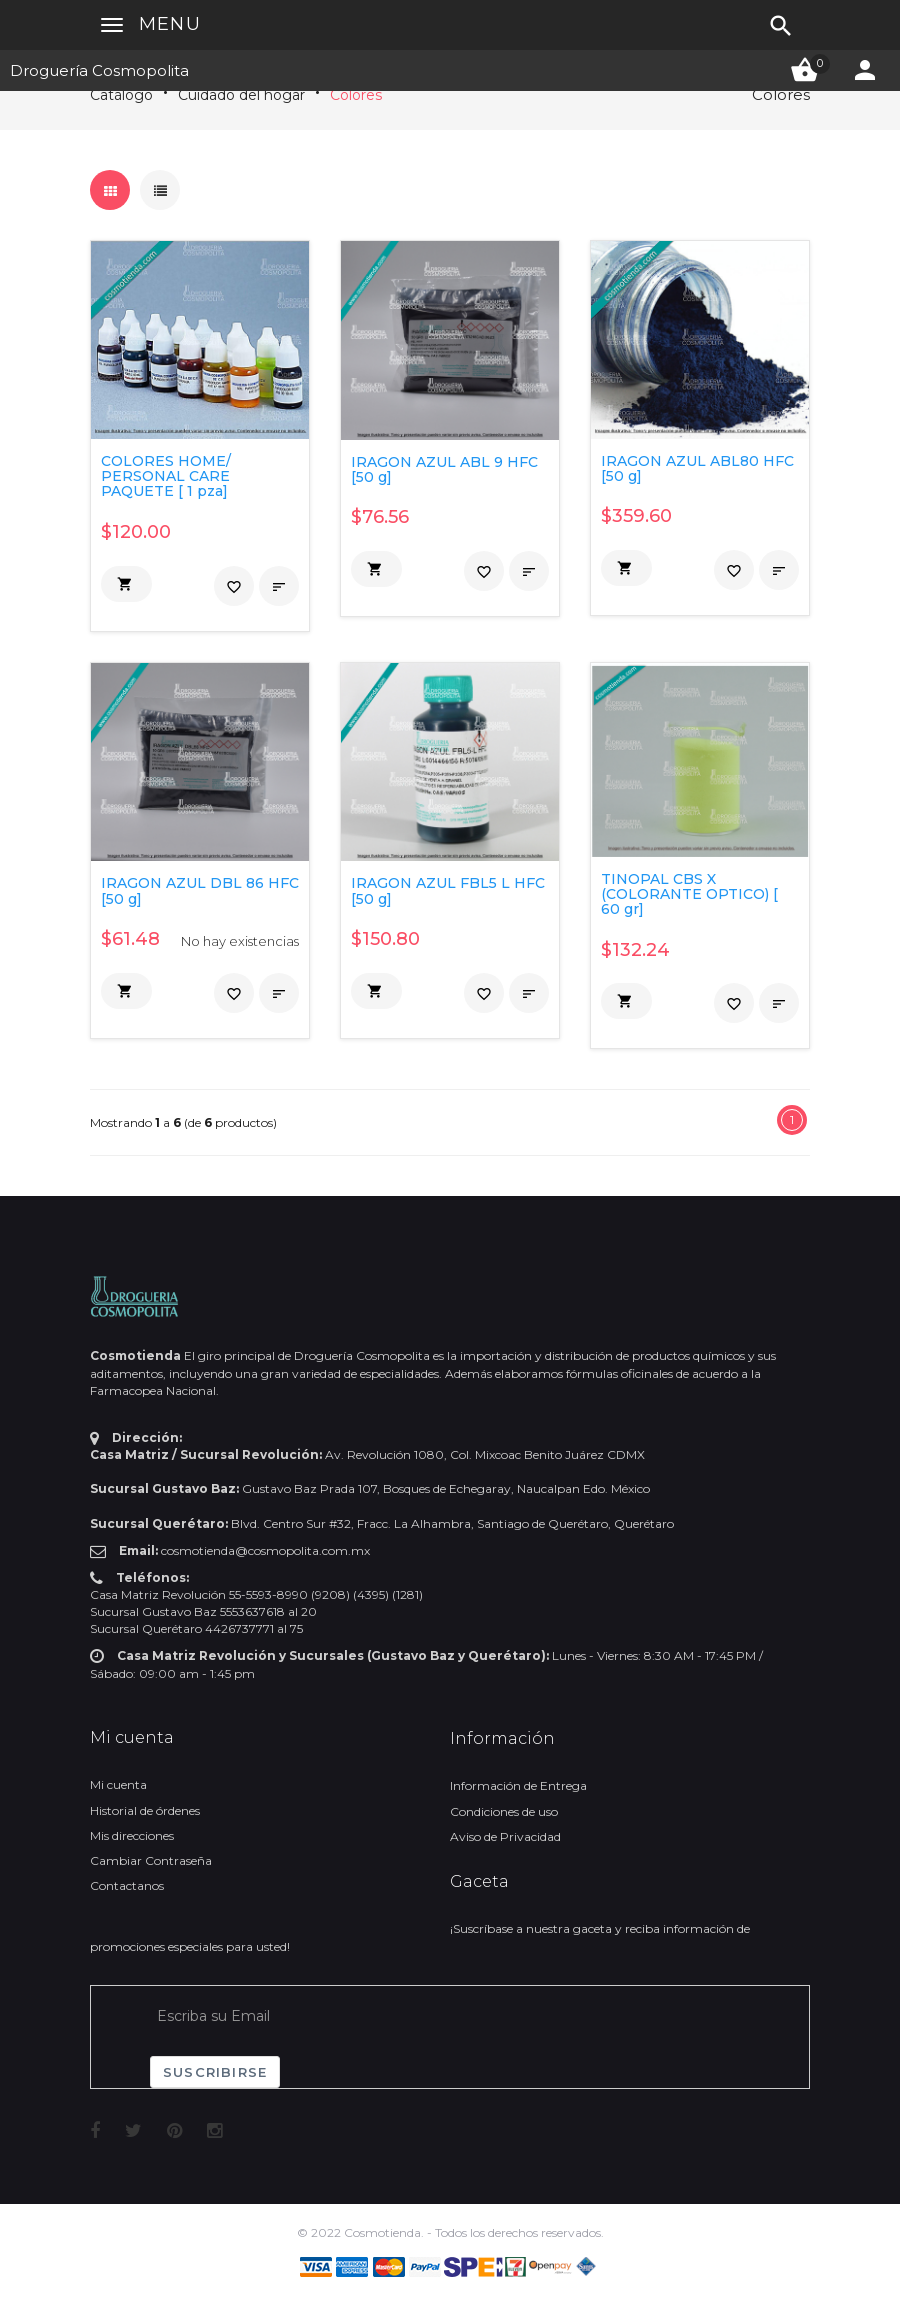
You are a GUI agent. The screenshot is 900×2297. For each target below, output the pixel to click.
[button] (126, 584)
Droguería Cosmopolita (99, 70)
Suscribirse (215, 2072)
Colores (356, 95)
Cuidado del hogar (241, 95)
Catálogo (121, 95)
